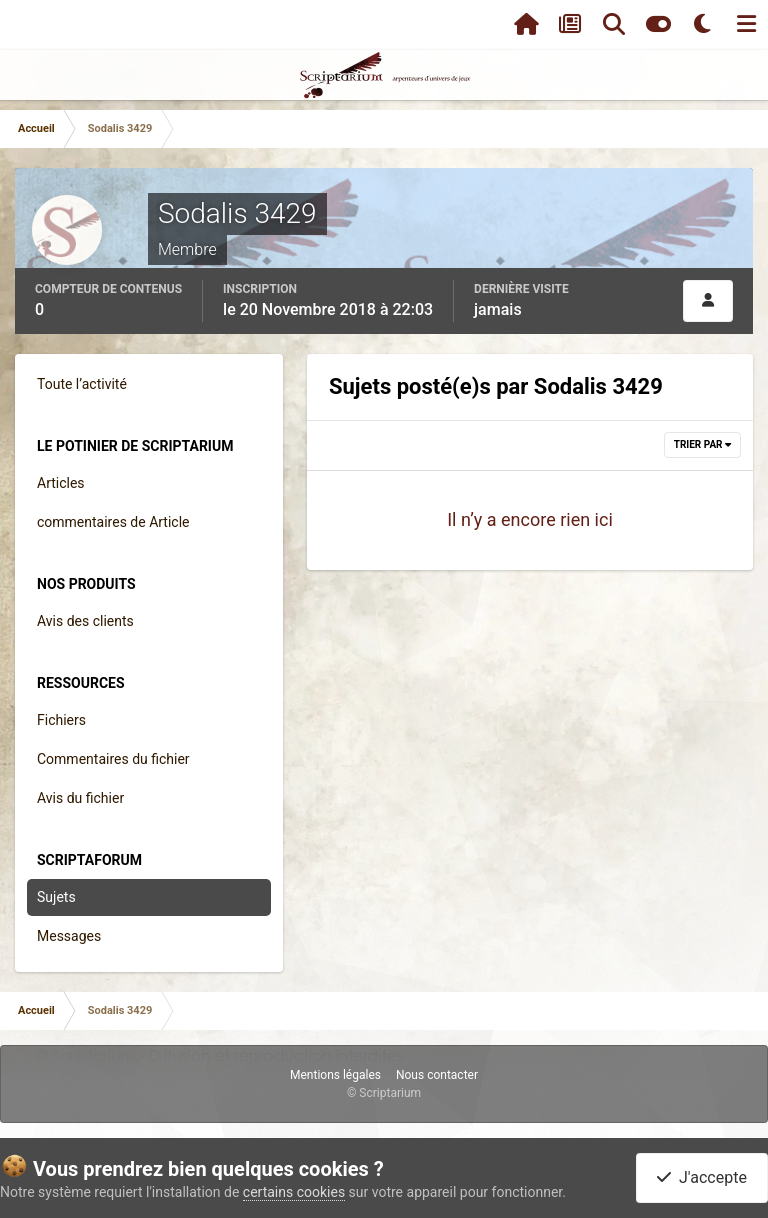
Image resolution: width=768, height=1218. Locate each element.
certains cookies (294, 1192)
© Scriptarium (384, 1093)
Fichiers (61, 720)
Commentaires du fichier (113, 759)
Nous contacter (437, 1075)
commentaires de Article (113, 522)
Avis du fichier (80, 798)
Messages (69, 936)
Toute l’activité (82, 384)
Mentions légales (335, 1075)
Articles (61, 483)
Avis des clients (85, 621)
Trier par (702, 444)
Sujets (56, 897)
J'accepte (702, 1177)
